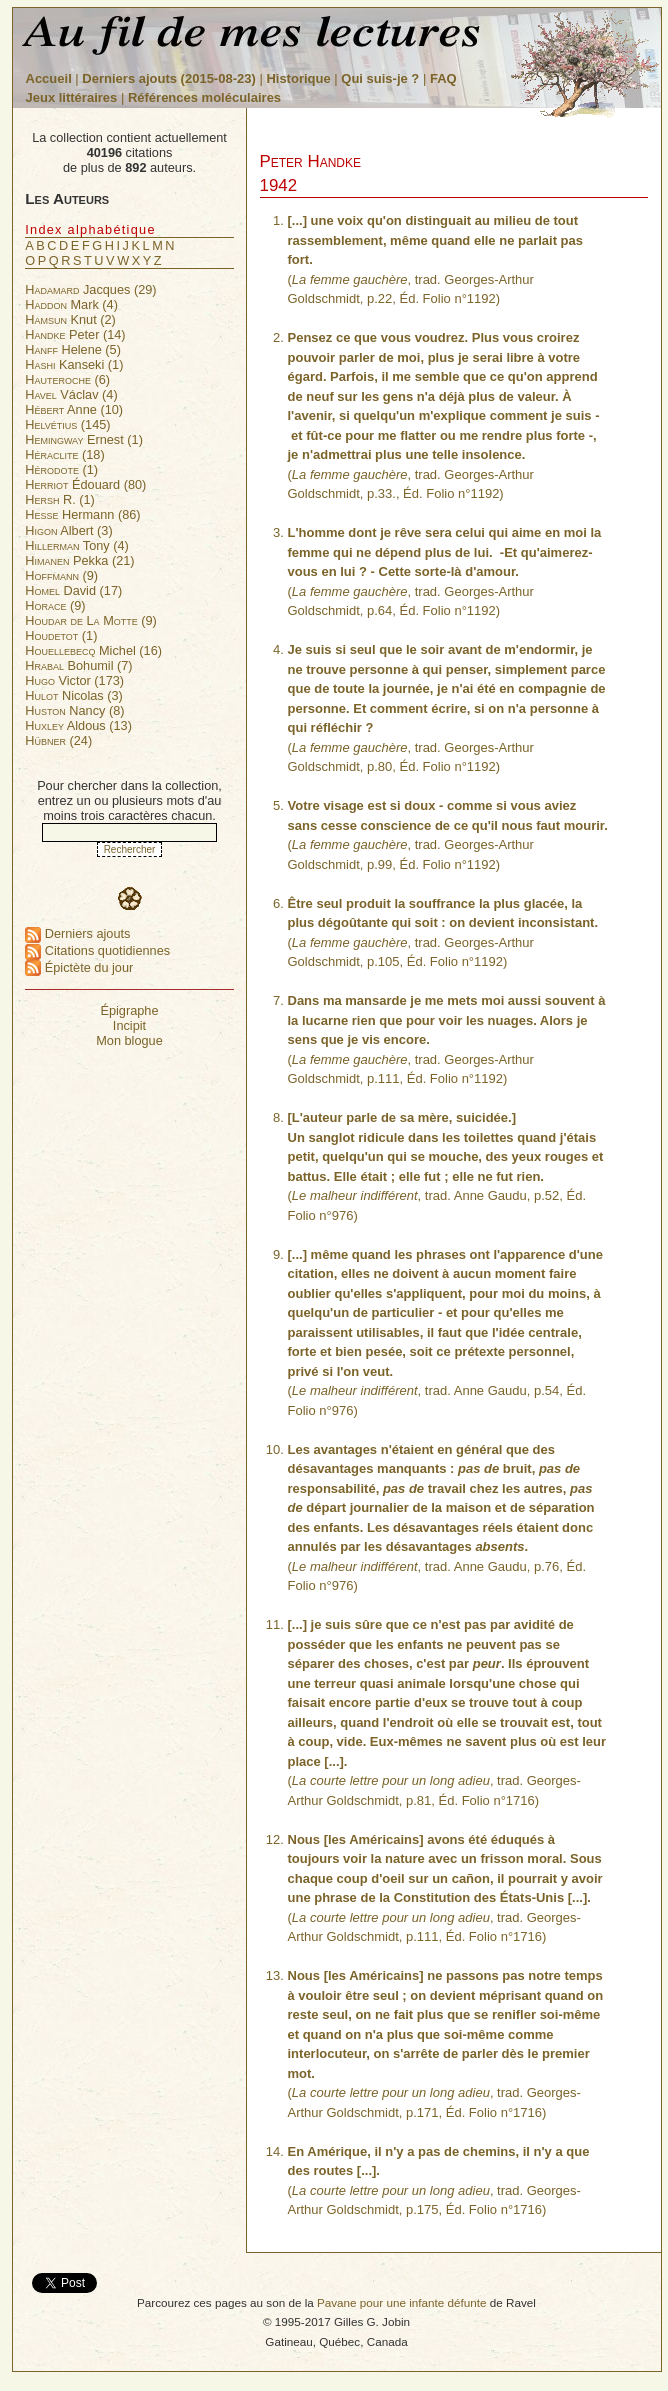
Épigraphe (129, 1010)
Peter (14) (75, 334)
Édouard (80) (85, 484)
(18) (64, 454)
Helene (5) (73, 349)
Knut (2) (70, 319)
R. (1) (60, 499)
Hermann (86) (82, 514)
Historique (298, 78)
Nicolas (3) (74, 695)
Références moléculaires (204, 97)
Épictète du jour (79, 967)
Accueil (49, 78)
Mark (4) (71, 304)
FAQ (443, 78)
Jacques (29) (90, 289)
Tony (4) (77, 545)
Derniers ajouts (77, 933)
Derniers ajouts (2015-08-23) (170, 78)
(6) (67, 379)
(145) (67, 424)
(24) (58, 740)
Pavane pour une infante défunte (402, 2302)
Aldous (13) (78, 725)
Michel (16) (93, 650)
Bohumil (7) (78, 665)
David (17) (73, 590)
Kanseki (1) (74, 364)
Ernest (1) (84, 439)
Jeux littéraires (72, 97)
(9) (61, 575)
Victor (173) (74, 680)
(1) (61, 469)
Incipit (129, 1025)
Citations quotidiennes (97, 950)
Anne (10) (74, 409)
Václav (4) (71, 394)
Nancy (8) (74, 710)
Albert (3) (68, 530)
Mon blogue (129, 1040)
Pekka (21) (79, 560)
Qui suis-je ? (380, 78)
